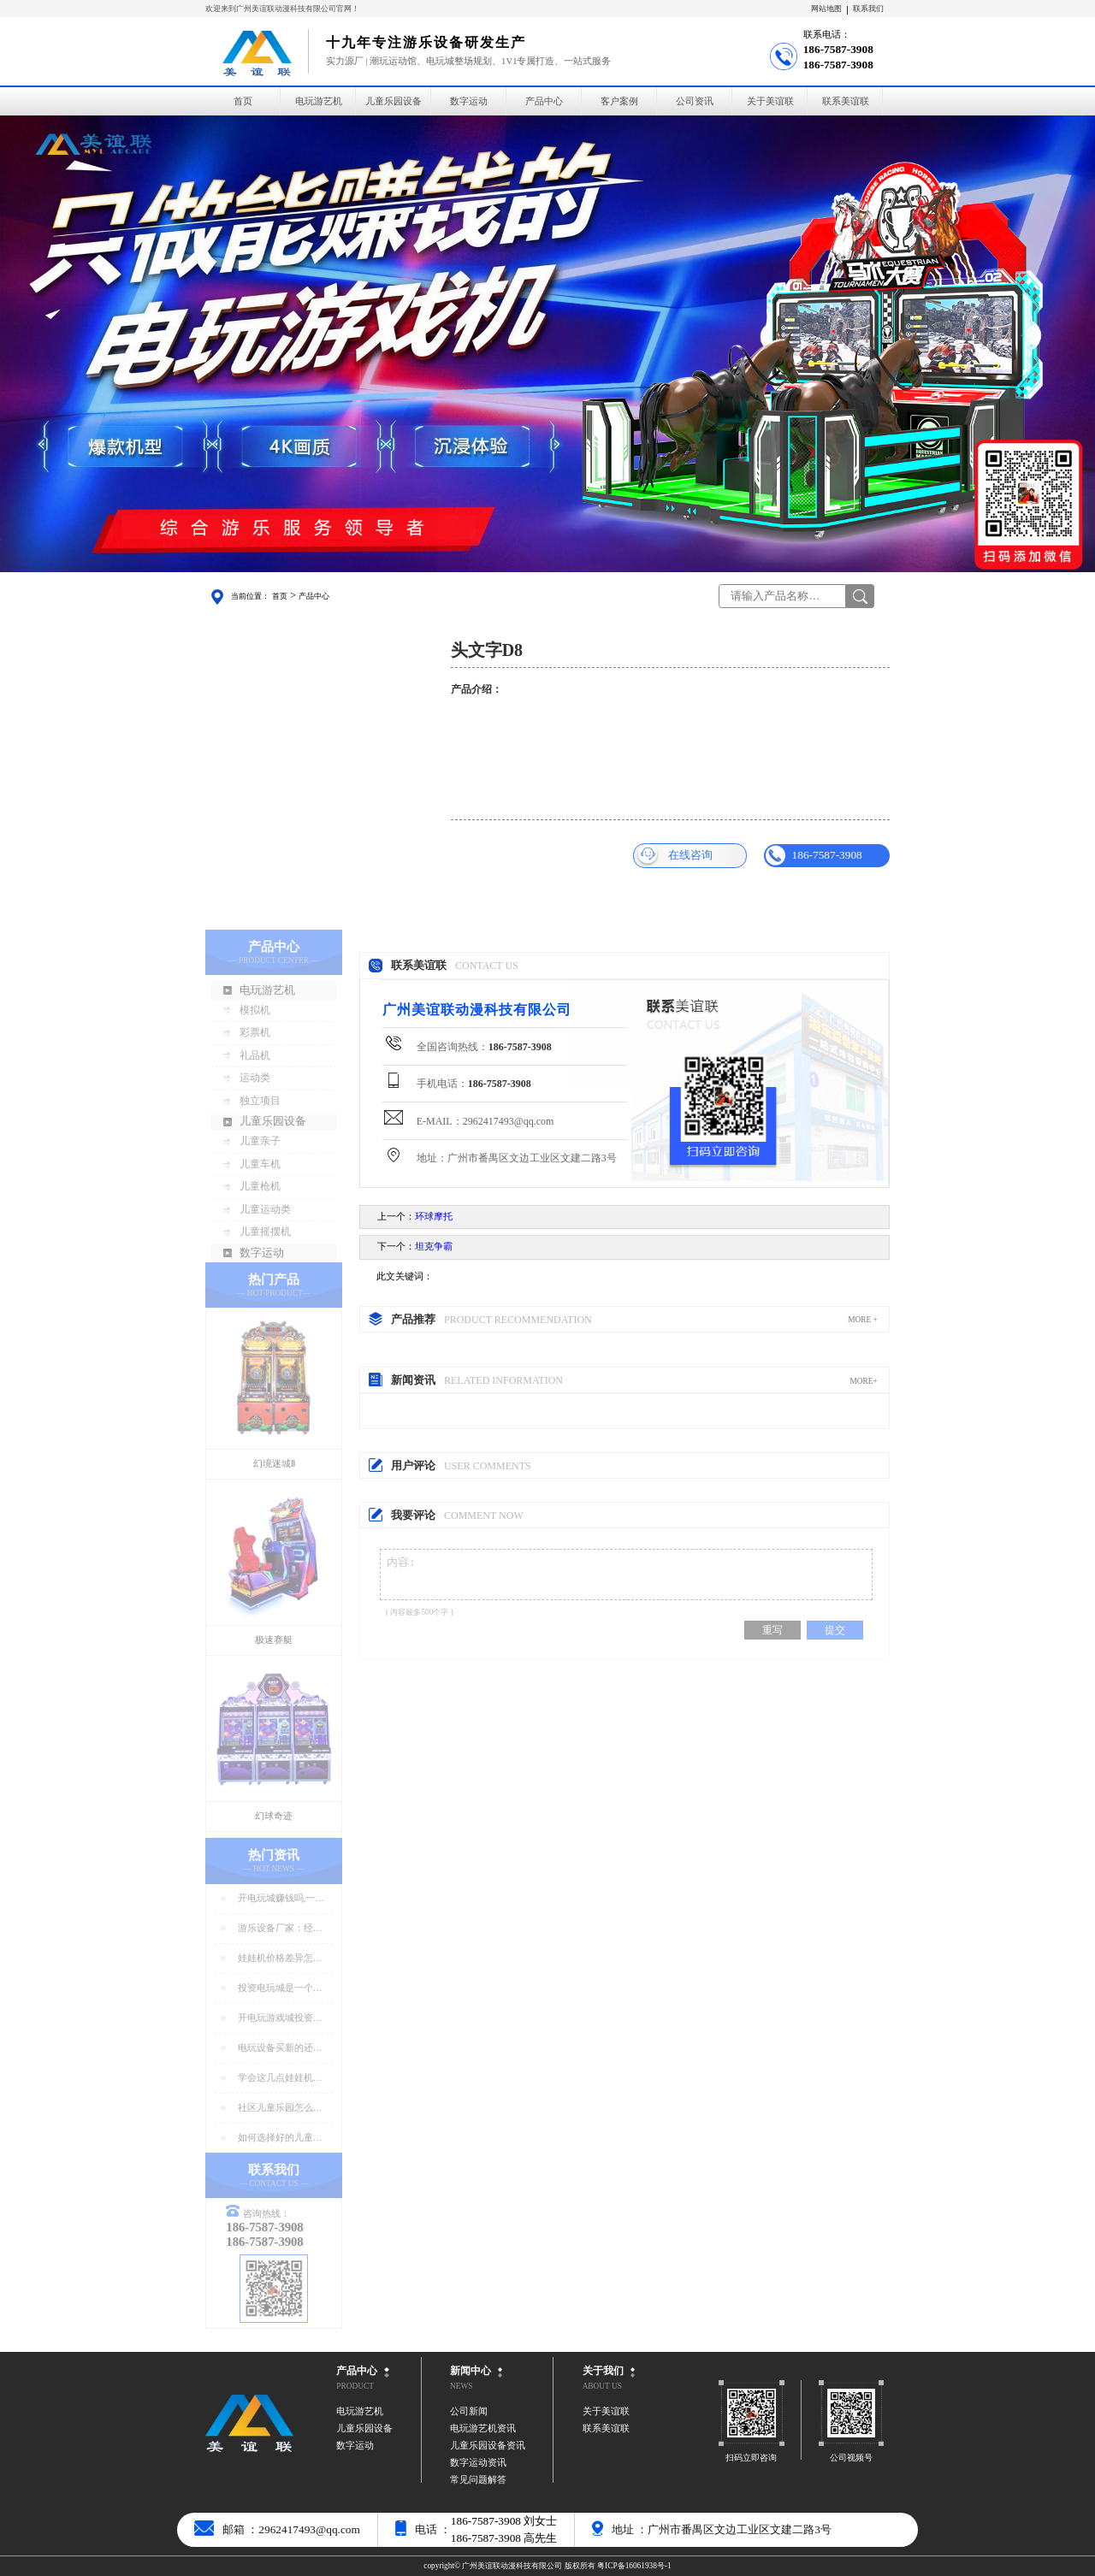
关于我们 (603, 2371)
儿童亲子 (260, 1141)
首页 (243, 101)
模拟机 (255, 1010)
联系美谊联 (845, 101)
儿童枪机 (260, 1186)
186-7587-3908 (813, 856)
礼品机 (255, 1055)
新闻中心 (470, 2371)
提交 (835, 1638)
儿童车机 (260, 1164)
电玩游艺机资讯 (483, 2428)
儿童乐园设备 (393, 101)
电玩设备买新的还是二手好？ (280, 2048)
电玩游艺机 (318, 101)
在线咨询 (674, 855)
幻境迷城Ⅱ (274, 1463)
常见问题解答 (478, 2479)
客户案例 (619, 101)
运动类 (255, 1078)
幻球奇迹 (274, 1816)
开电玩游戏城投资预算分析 (280, 2018)
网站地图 (826, 8)
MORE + (863, 1319)
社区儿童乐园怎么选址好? (280, 2108)
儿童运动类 (265, 1209)
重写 (772, 1638)
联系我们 (868, 8)
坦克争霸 (434, 1246)
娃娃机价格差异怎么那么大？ (280, 1958)
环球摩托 (434, 1216)
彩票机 (255, 1032)
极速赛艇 (274, 1640)
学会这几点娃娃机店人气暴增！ (280, 2078)
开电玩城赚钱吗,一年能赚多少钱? (281, 1899)
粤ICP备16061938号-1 (634, 2565)
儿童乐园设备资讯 (487, 2445)
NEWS (461, 2386)
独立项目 (260, 1101)
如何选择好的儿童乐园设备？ (280, 2138)
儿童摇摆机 (265, 1232)
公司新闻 (469, 2411)
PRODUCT (355, 2386)
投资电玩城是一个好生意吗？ (280, 1988)
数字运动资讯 (478, 2462)
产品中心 (544, 101)
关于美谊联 (770, 101)
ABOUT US (602, 2386)
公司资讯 (694, 101)
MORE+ (863, 1381)
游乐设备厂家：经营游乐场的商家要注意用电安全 (280, 1929)
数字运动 (469, 101)
